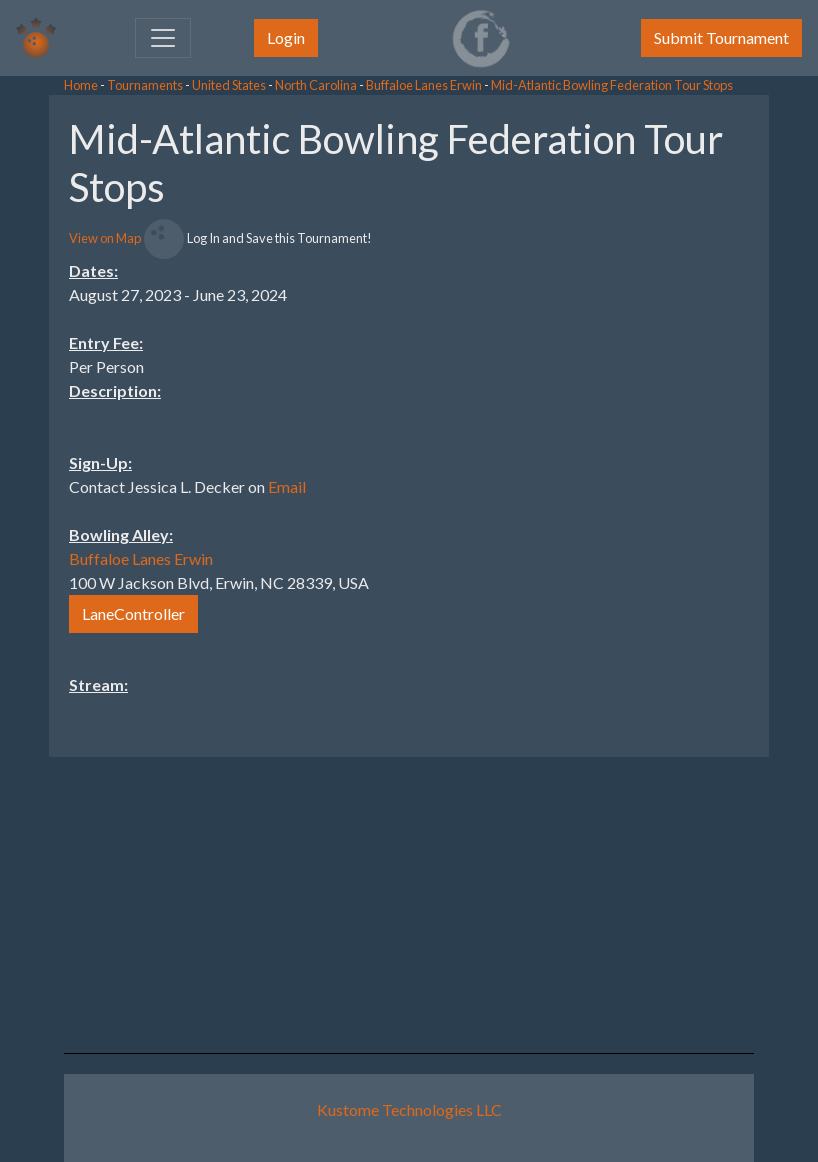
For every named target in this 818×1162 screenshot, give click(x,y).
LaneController (133, 613)
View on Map (105, 238)
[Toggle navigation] (163, 38)
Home (81, 85)
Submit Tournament (721, 37)
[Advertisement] (658, 395)
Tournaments (145, 85)
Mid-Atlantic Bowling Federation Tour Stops (612, 85)
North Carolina (316, 85)
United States (229, 85)
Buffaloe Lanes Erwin (424, 85)
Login (286, 37)
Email (287, 486)
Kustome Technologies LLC (409, 1109)
